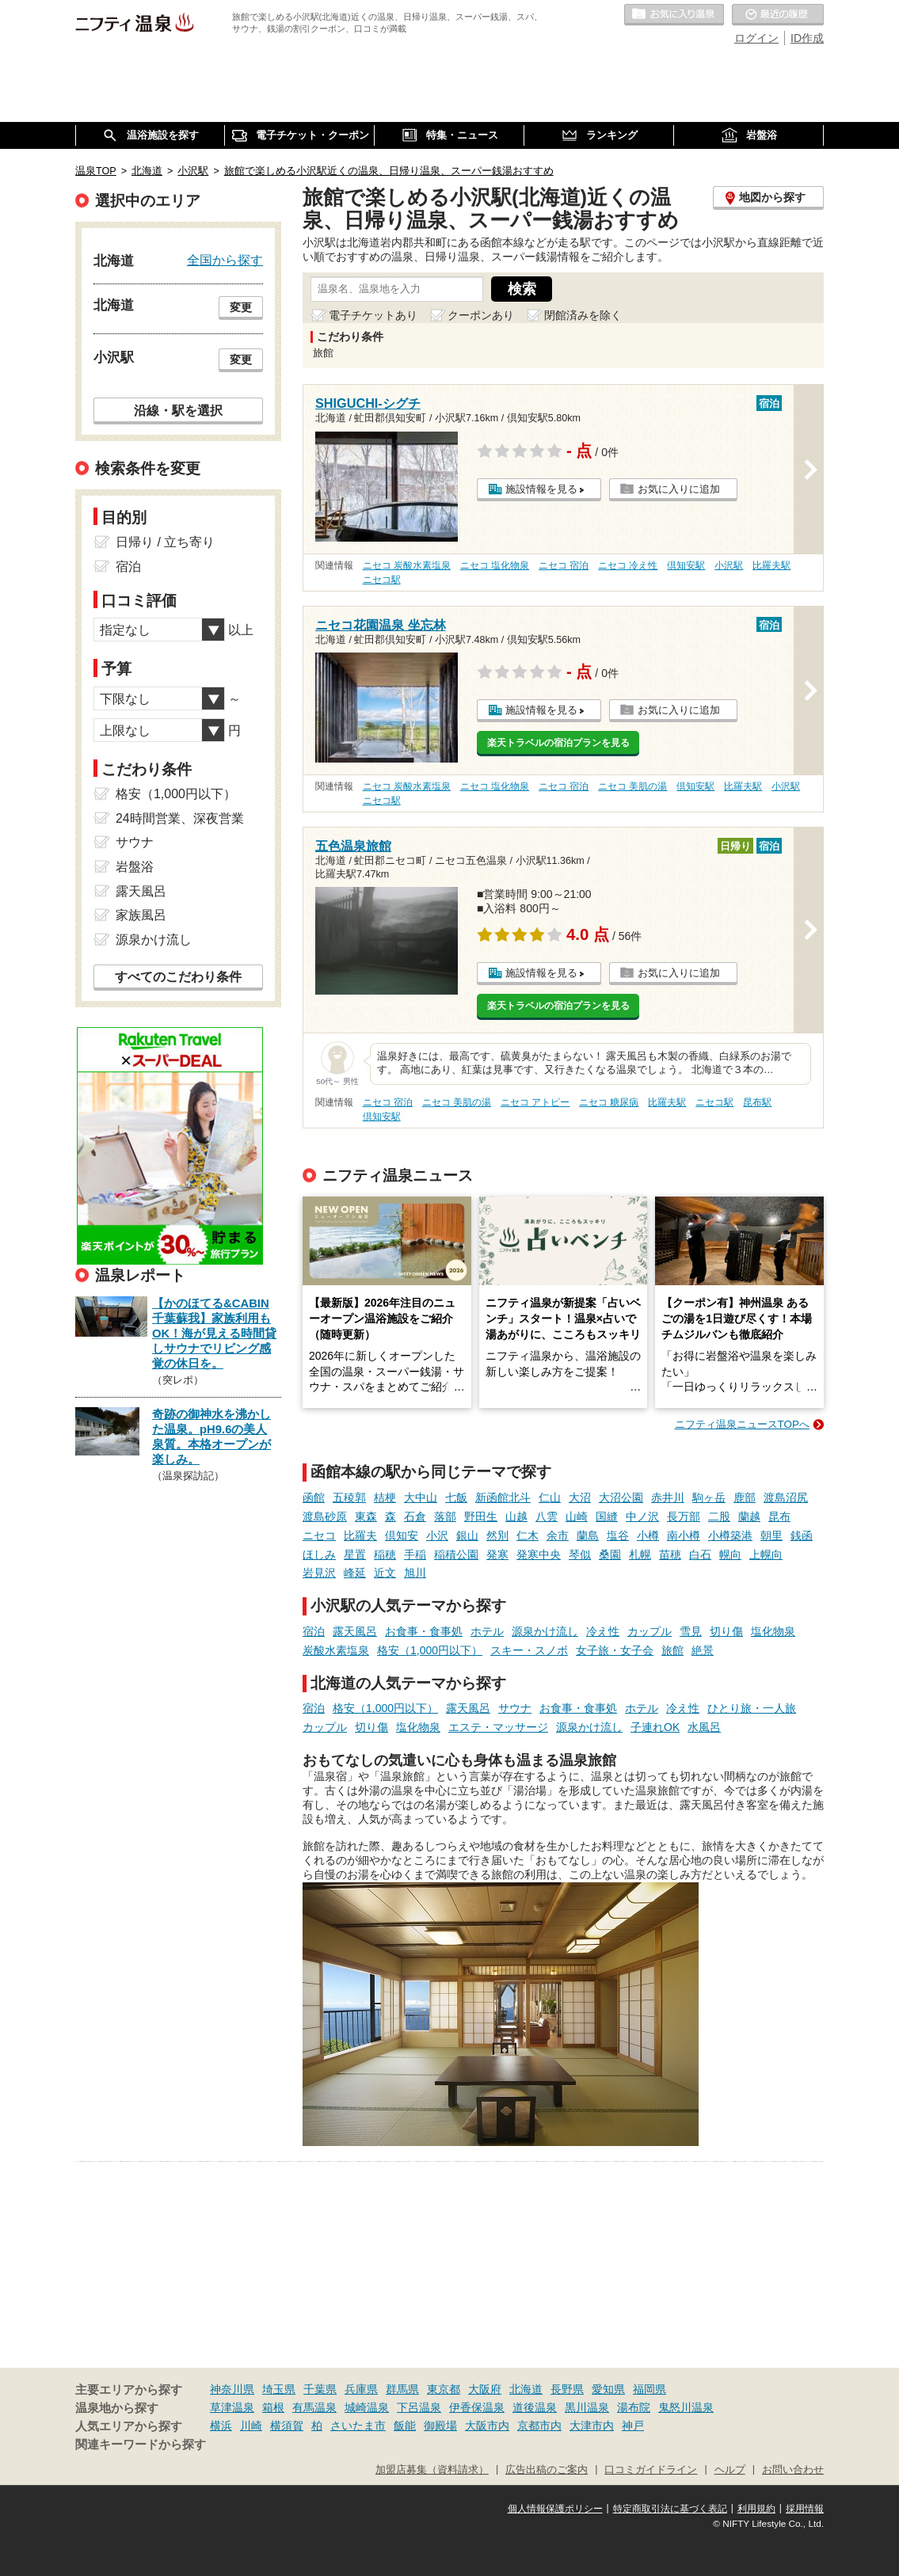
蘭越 (749, 1516)
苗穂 (670, 1554)
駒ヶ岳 (709, 1497)
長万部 (683, 1516)
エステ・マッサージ (498, 1727)
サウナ (514, 1708)
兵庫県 (361, 2389)
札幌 (640, 1554)
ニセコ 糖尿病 (608, 1102)
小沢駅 (728, 565)
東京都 (443, 2389)
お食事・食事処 (424, 1631)
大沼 (580, 1497)
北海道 (526, 2389)
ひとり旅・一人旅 (751, 1708)
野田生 (480, 1516)
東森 (366, 1516)
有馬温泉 (314, 2407)
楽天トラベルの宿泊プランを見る (558, 742)
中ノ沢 (642, 1516)
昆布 (779, 1516)
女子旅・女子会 (614, 1650)
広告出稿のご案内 (546, 2469)
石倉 (415, 1516)
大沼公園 (621, 1497)
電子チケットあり (373, 315)
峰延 (355, 1572)
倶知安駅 (686, 565)
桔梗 (385, 1497)
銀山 (467, 1535)
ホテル (487, 1631)
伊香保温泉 (477, 2407)
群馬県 (402, 2389)
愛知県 (608, 2389)
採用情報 (805, 2508)
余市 (558, 1535)
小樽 (648, 1535)
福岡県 (649, 2389)
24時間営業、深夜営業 (180, 818)
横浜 (221, 2425)
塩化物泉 (773, 1631)
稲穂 (385, 1554)
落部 (445, 1516)
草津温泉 (232, 2407)
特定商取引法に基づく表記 (670, 2508)
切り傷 (726, 1631)
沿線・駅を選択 (178, 410)
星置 (355, 1554)
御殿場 (440, 2425)
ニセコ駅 (382, 579)
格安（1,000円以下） (429, 1650)
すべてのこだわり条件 (178, 977)
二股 (719, 1516)
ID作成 (807, 38)
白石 (700, 1554)
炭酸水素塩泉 (336, 1650)
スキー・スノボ (529, 1650)
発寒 (497, 1554)
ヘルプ (729, 2469)
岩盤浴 (135, 866)
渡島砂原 (325, 1516)
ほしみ (319, 1554)
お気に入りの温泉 (674, 15)
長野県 (567, 2389)
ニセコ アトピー (535, 1102)
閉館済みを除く (583, 315)
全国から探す (225, 260)
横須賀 (286, 2425)
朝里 (771, 1535)
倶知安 (401, 1535)
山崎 (577, 1516)
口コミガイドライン (650, 2469)
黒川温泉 (587, 2407)
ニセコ (319, 1535)
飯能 (405, 2425)
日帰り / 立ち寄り (165, 542)
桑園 (610, 1554)
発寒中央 (538, 1554)
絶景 (702, 1650)
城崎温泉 (367, 2407)
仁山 (550, 1497)
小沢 (437, 1535)
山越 (516, 1516)
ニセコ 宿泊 (564, 565)
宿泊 (314, 1631)
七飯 (456, 1497)
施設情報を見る (541, 489)
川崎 (251, 2425)
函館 (314, 1497)
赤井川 (667, 1497)
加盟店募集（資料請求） (432, 2469)
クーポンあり (481, 315)
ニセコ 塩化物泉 (494, 565)
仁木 (527, 1535)
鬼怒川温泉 (686, 2407)
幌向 (730, 1554)
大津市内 (591, 2425)
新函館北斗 (503, 1497)
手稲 (415, 1554)
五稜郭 (349, 1497)
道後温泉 (534, 2407)
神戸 (633, 2425)
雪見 (691, 1631)
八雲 (546, 1516)
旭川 (415, 1572)
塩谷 (618, 1535)
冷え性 (602, 1631)
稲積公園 (456, 1554)
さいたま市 (358, 2425)
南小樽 (683, 1535)
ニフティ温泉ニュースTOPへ (742, 1424)
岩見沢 (319, 1572)
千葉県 (320, 2389)
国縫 (607, 1516)
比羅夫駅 (771, 565)
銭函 (801, 1535)
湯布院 (633, 2407)
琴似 (580, 1554)
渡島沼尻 (786, 1497)
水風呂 (704, 1727)
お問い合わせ (793, 2469)
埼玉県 (278, 2389)
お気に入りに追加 (679, 489)
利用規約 (756, 2508)
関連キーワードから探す (140, 2444)
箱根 (273, 2407)
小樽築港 (730, 1535)
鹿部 (744, 1497)
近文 (385, 1572)
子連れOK (655, 1727)
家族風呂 (141, 915)
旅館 (672, 1650)
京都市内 (539, 2425)
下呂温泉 (419, 2407)
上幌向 (766, 1554)
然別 (497, 1535)
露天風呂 (355, 1631)
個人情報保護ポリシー (555, 2508)
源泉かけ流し (545, 1631)
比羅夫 (360, 1535)
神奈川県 (232, 2389)
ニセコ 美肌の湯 (632, 786)
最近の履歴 (778, 15)
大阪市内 (487, 2425)
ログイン (756, 38)
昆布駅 (757, 1102)
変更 (241, 307)
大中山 (420, 1497)
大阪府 (484, 2389)
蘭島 (588, 1535)
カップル (649, 1631)
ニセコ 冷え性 (627, 565)
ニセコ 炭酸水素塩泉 (407, 565)
